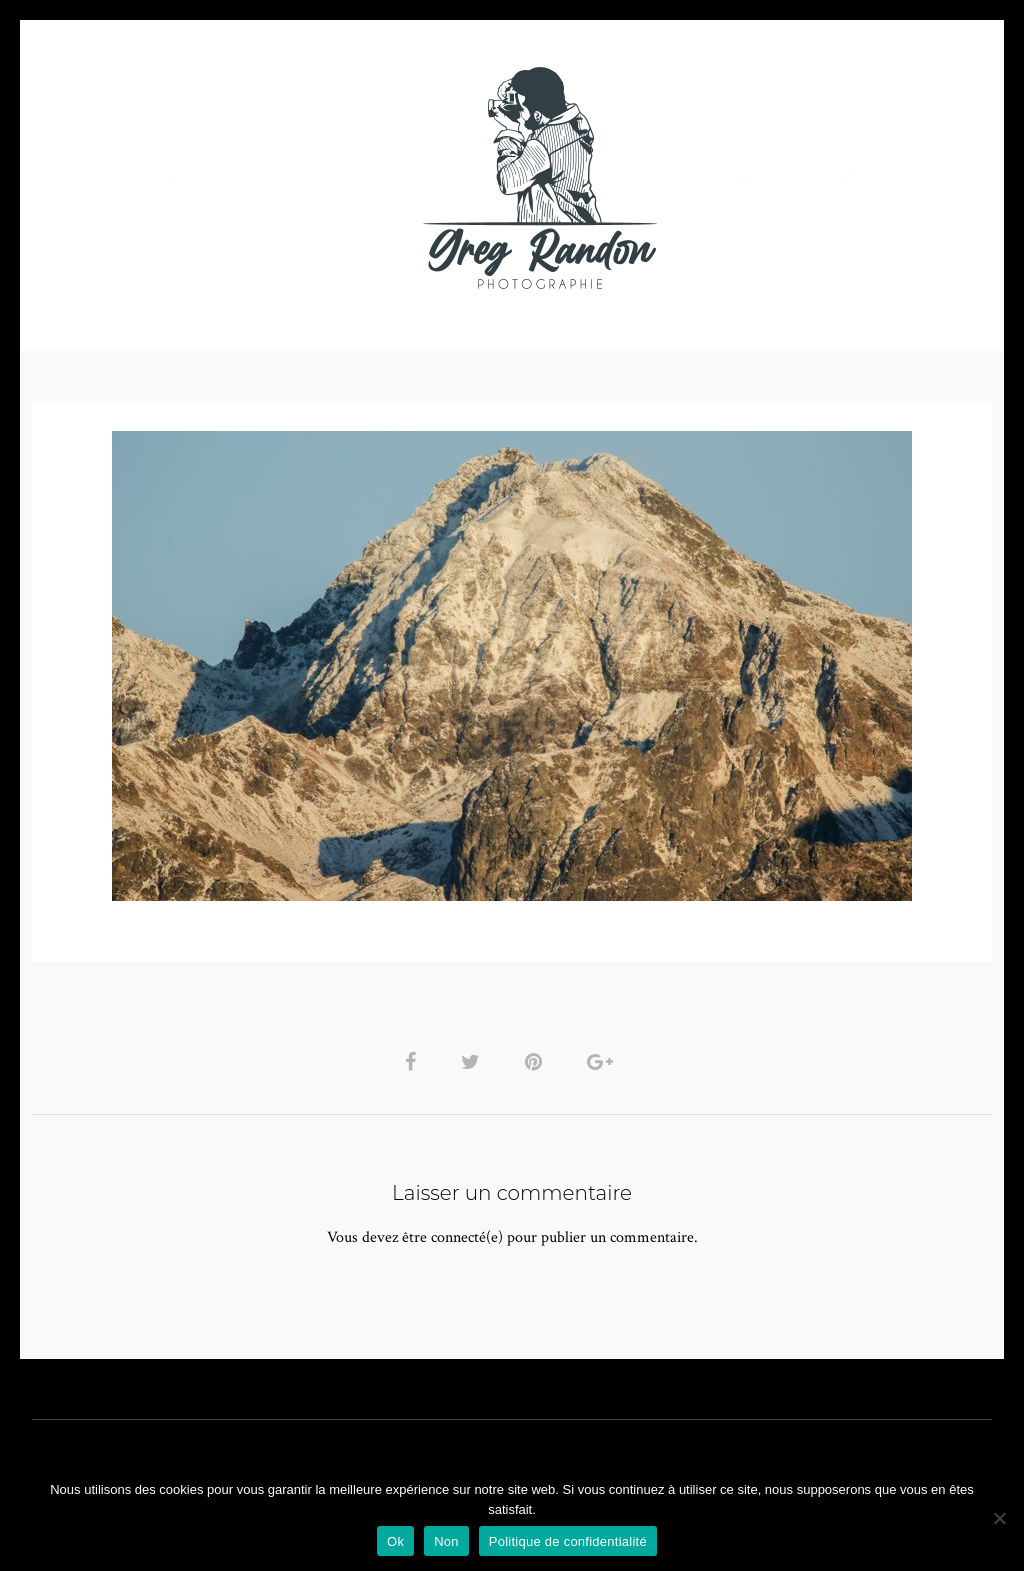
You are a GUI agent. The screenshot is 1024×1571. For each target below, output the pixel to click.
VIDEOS (258, 177)
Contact (743, 177)
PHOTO (159, 177)
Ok (395, 1541)
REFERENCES (858, 177)
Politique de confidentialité (568, 1541)
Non (446, 1541)
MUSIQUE (353, 177)
